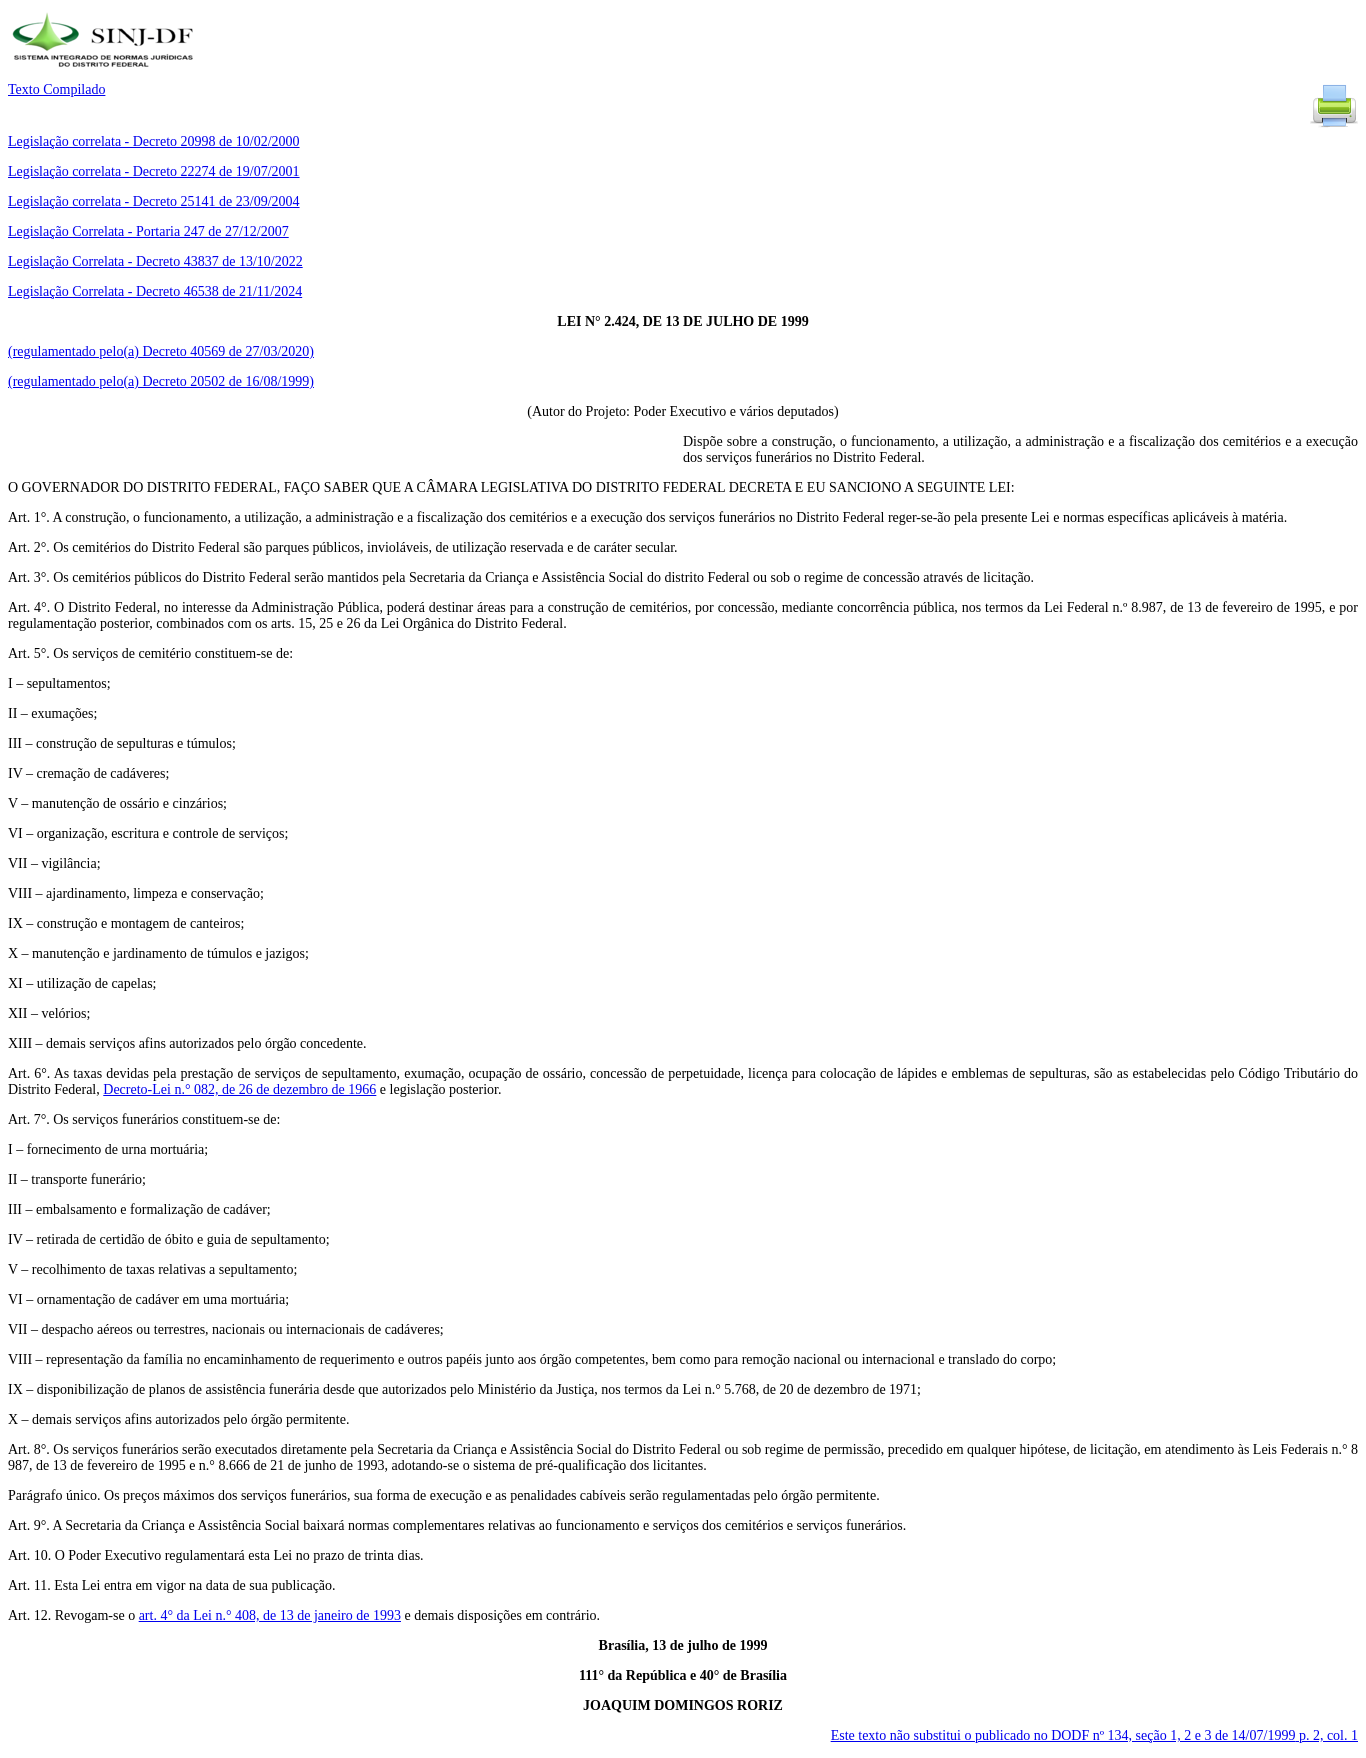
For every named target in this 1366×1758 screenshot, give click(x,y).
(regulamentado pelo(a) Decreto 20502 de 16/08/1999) (161, 381)
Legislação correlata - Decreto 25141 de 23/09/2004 (154, 201)
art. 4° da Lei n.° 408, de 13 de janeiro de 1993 (270, 1615)
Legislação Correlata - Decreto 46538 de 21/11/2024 (155, 291)
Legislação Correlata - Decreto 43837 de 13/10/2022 (155, 261)
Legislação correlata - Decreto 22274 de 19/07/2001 (154, 171)
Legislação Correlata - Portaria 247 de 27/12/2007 (148, 231)
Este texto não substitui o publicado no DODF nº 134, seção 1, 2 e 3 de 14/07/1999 (1094, 1735)
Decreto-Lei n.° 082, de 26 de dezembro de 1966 (239, 1089)
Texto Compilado (56, 89)
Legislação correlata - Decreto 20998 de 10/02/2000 (154, 141)
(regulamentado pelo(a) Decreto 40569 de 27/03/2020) (161, 351)
